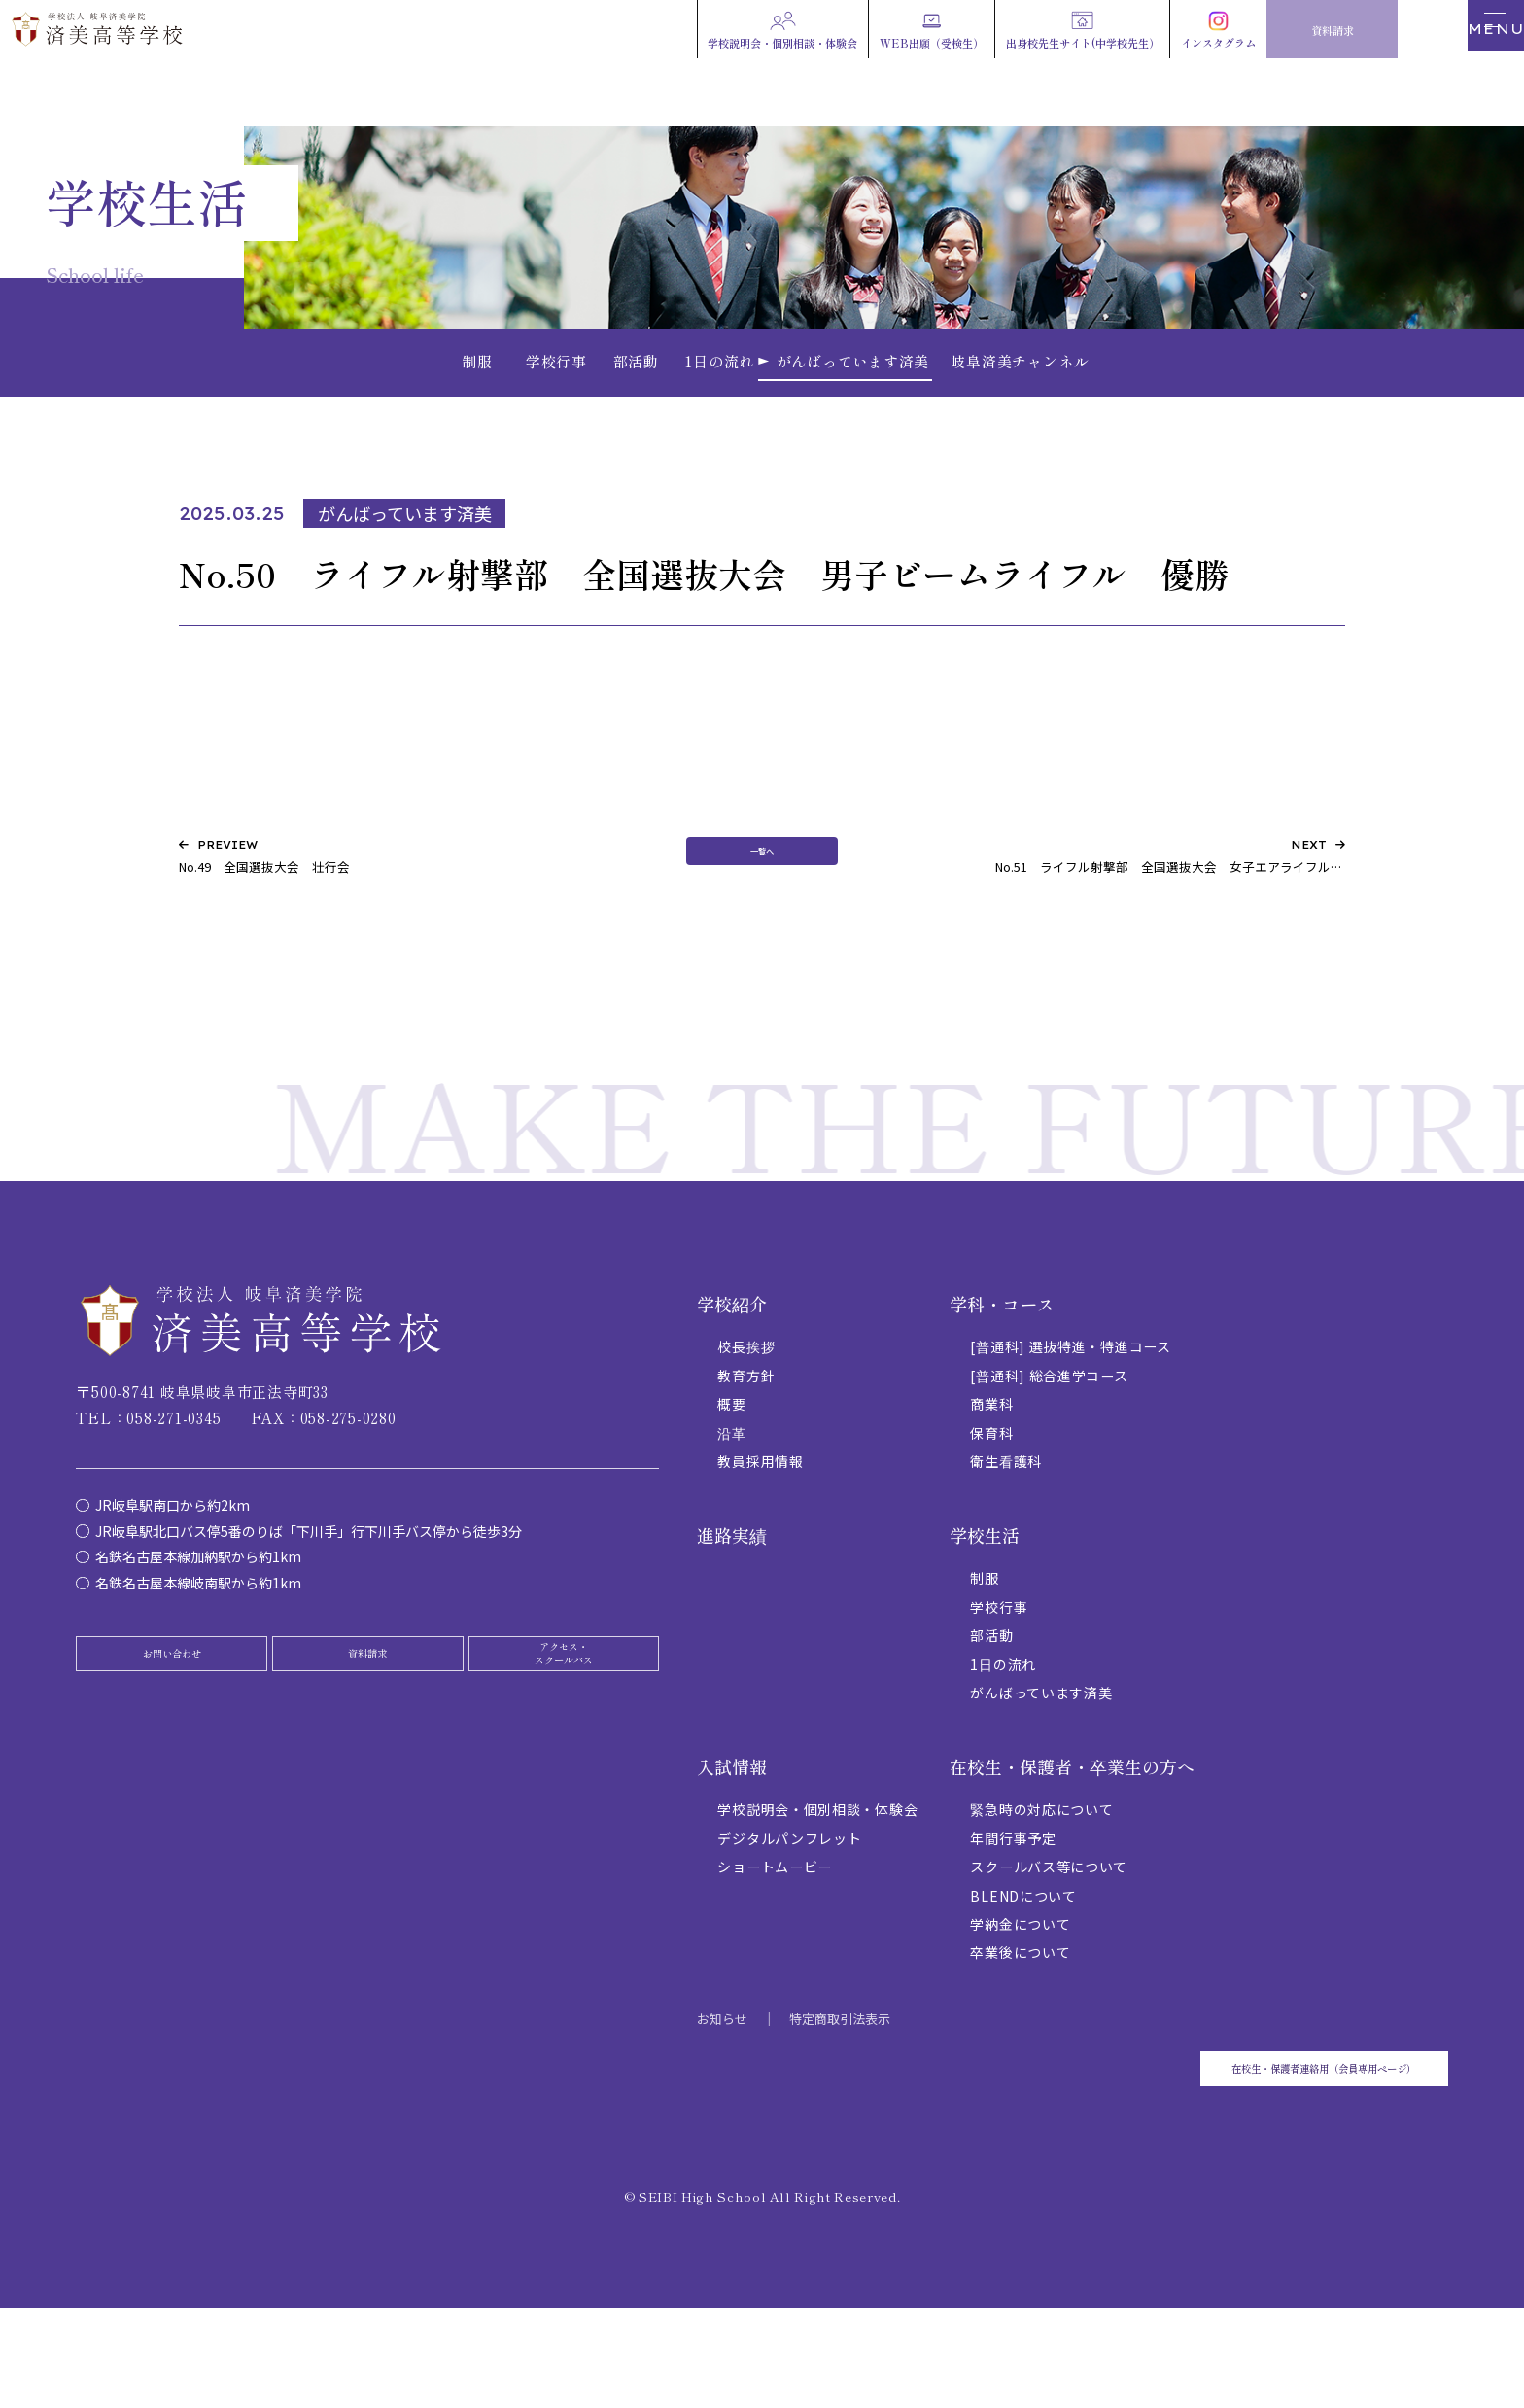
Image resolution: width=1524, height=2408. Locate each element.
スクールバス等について (1048, 1939)
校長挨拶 (746, 1419)
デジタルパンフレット (789, 1911)
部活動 (991, 1708)
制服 (984, 1650)
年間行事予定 (1013, 1911)
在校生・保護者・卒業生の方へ (1072, 1839)
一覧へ (762, 919)
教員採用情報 (760, 1534)
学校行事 (998, 1680)
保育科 (991, 1506)
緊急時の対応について (1041, 1882)
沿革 (731, 1506)
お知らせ (722, 2091)
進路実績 (732, 1608)
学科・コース (1002, 1376)
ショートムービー (774, 1939)
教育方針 (746, 1448)
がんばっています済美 (1041, 1765)
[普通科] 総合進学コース (1048, 1448)
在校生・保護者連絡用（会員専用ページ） (1252, 2154)
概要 (731, 1476)
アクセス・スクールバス (563, 1742)
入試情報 (732, 1839)
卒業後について (1020, 2026)
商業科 (991, 1476)
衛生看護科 (1006, 1534)
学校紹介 (732, 1376)
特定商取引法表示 (839, 2091)
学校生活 (985, 1608)
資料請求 (367, 1741)
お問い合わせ (172, 1741)
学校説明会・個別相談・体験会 (817, 1882)
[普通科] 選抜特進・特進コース (1070, 1419)
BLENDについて (1023, 1968)
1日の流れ (1003, 1737)
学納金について (1020, 1997)
